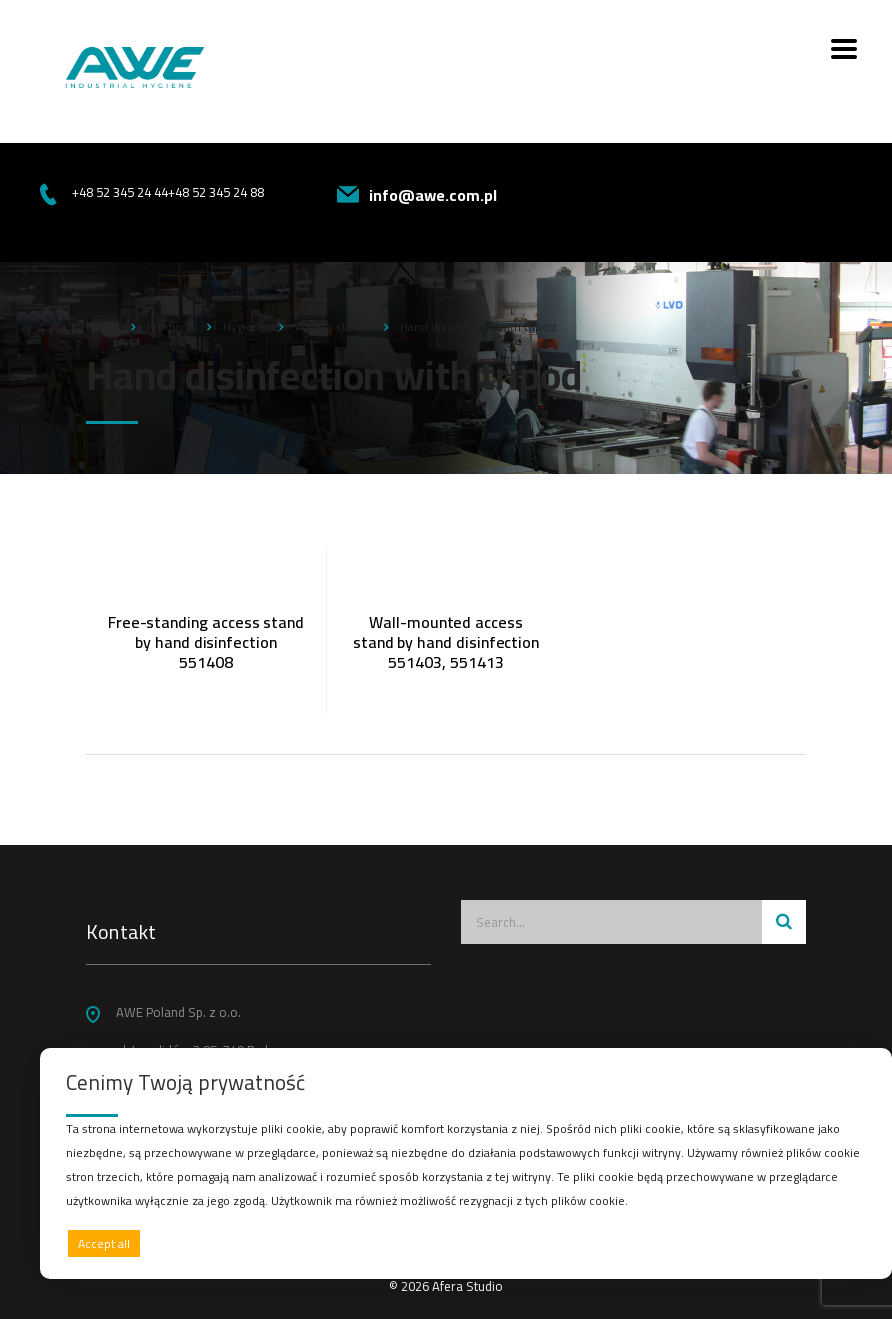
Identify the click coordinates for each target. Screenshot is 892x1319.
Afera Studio (467, 1286)
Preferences (823, 1242)
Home (102, 326)
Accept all (104, 1243)
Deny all (461, 1243)
